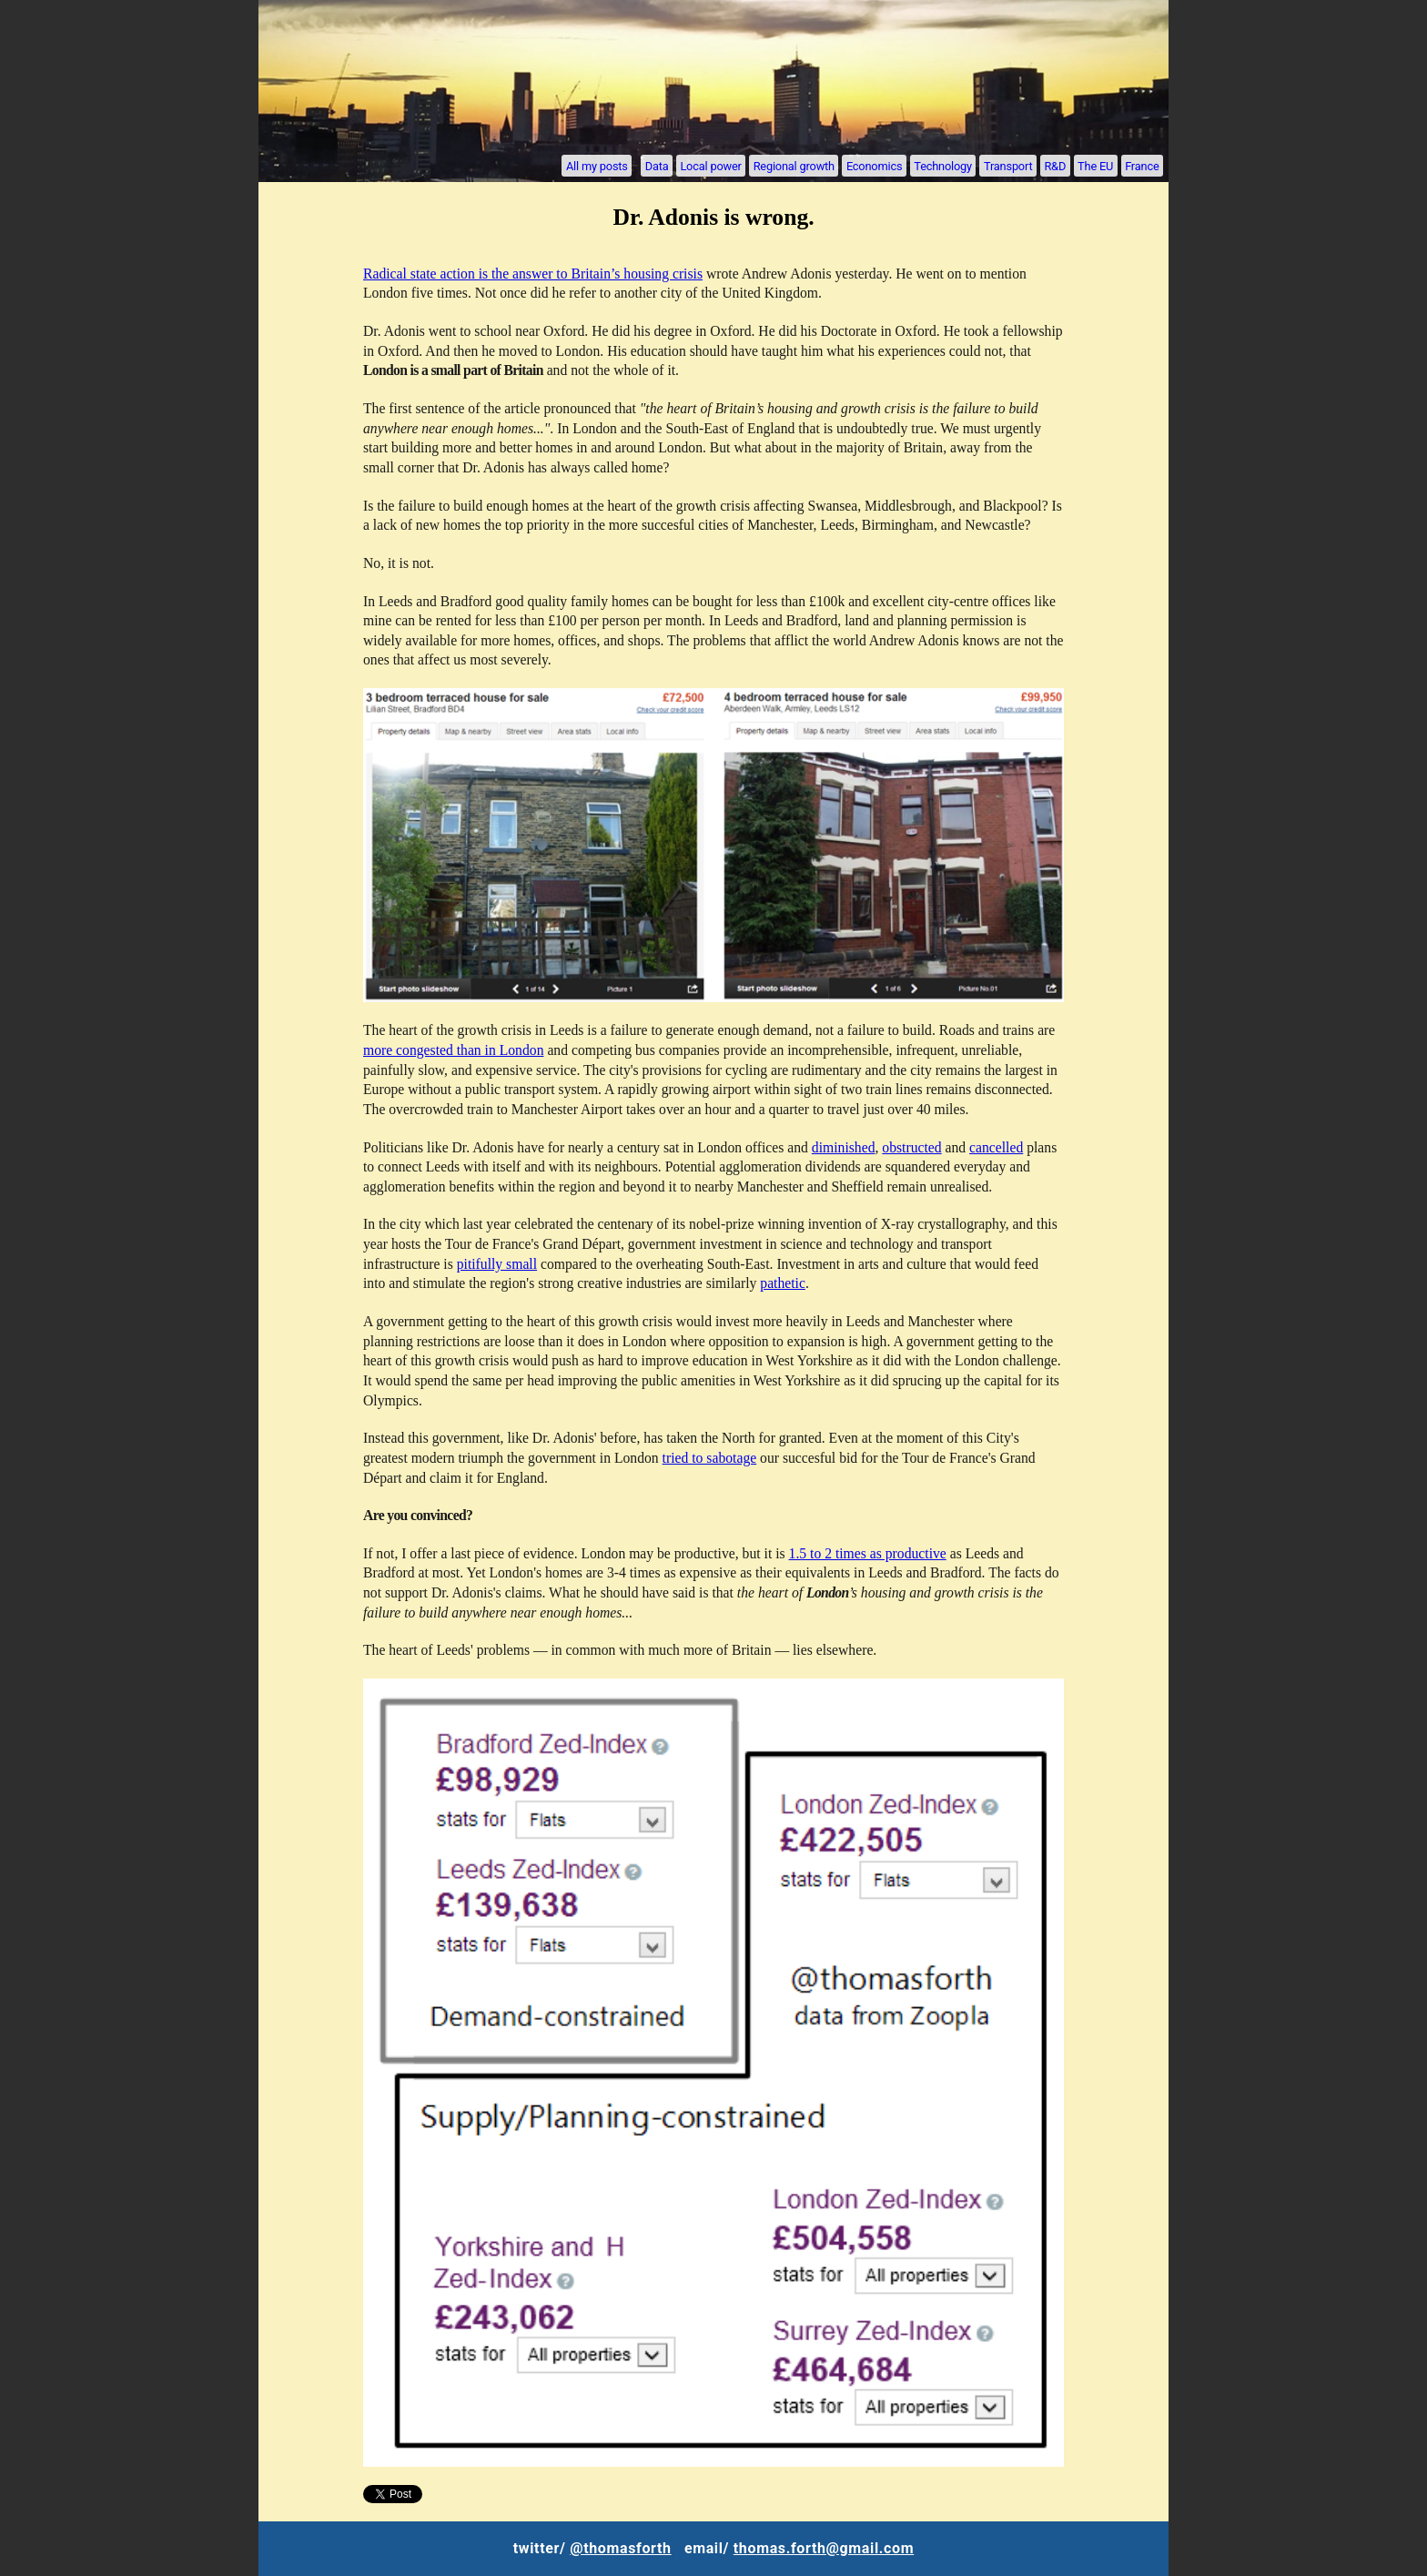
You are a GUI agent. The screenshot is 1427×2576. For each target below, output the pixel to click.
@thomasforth (620, 2548)
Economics (874, 165)
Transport (1008, 165)
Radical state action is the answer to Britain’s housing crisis (533, 273)
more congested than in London (453, 1050)
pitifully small (497, 1264)
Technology (943, 165)
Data (657, 165)
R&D (1055, 165)
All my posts (597, 165)
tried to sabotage (710, 1457)
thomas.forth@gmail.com (824, 2548)
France (1142, 165)
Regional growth (794, 165)
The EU (1095, 165)
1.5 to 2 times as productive (867, 1553)
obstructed (911, 1147)
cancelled (996, 1147)
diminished (843, 1147)
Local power (710, 165)
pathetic (782, 1283)
